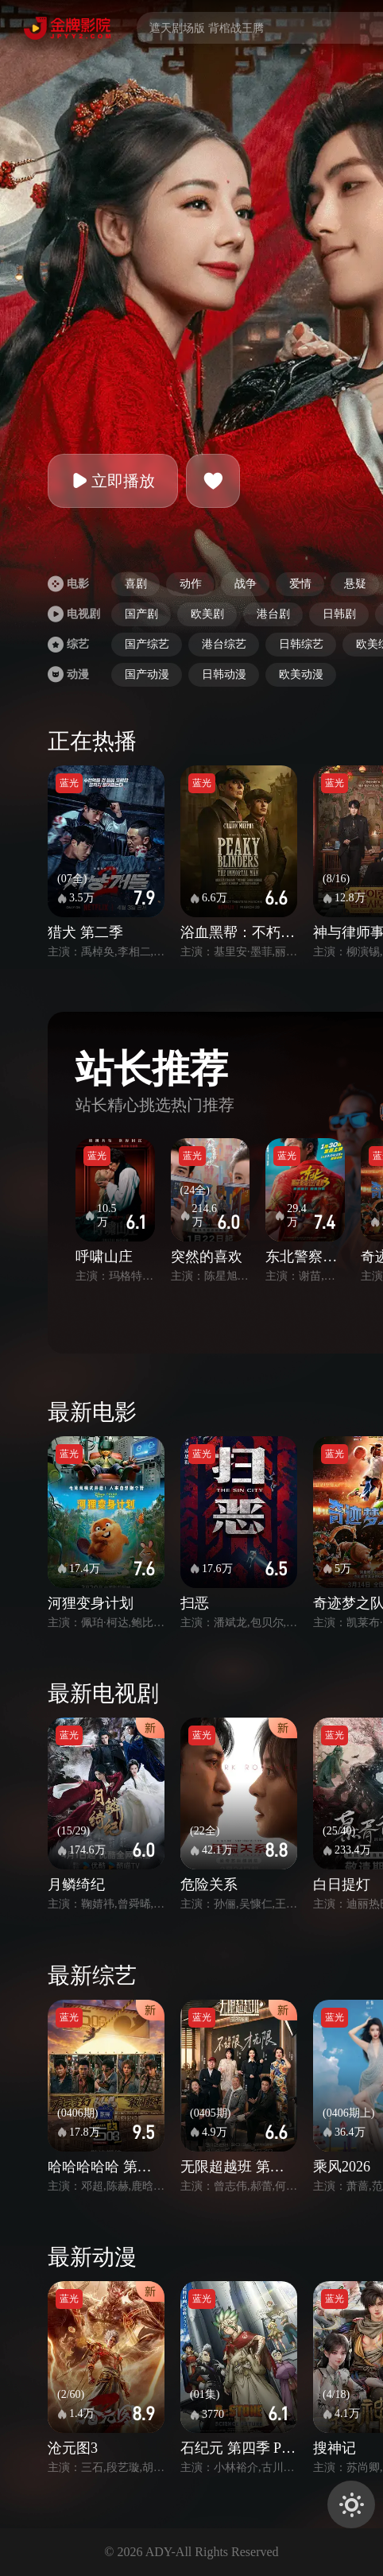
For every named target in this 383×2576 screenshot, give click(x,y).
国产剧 (141, 614)
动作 (191, 584)
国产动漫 (147, 674)
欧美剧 (207, 614)
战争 (245, 584)
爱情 (300, 584)
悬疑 (355, 584)
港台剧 (273, 614)
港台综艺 (224, 644)
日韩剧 (339, 614)
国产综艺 (147, 644)
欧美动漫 (301, 674)
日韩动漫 (224, 674)
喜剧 (136, 584)
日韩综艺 (301, 644)
